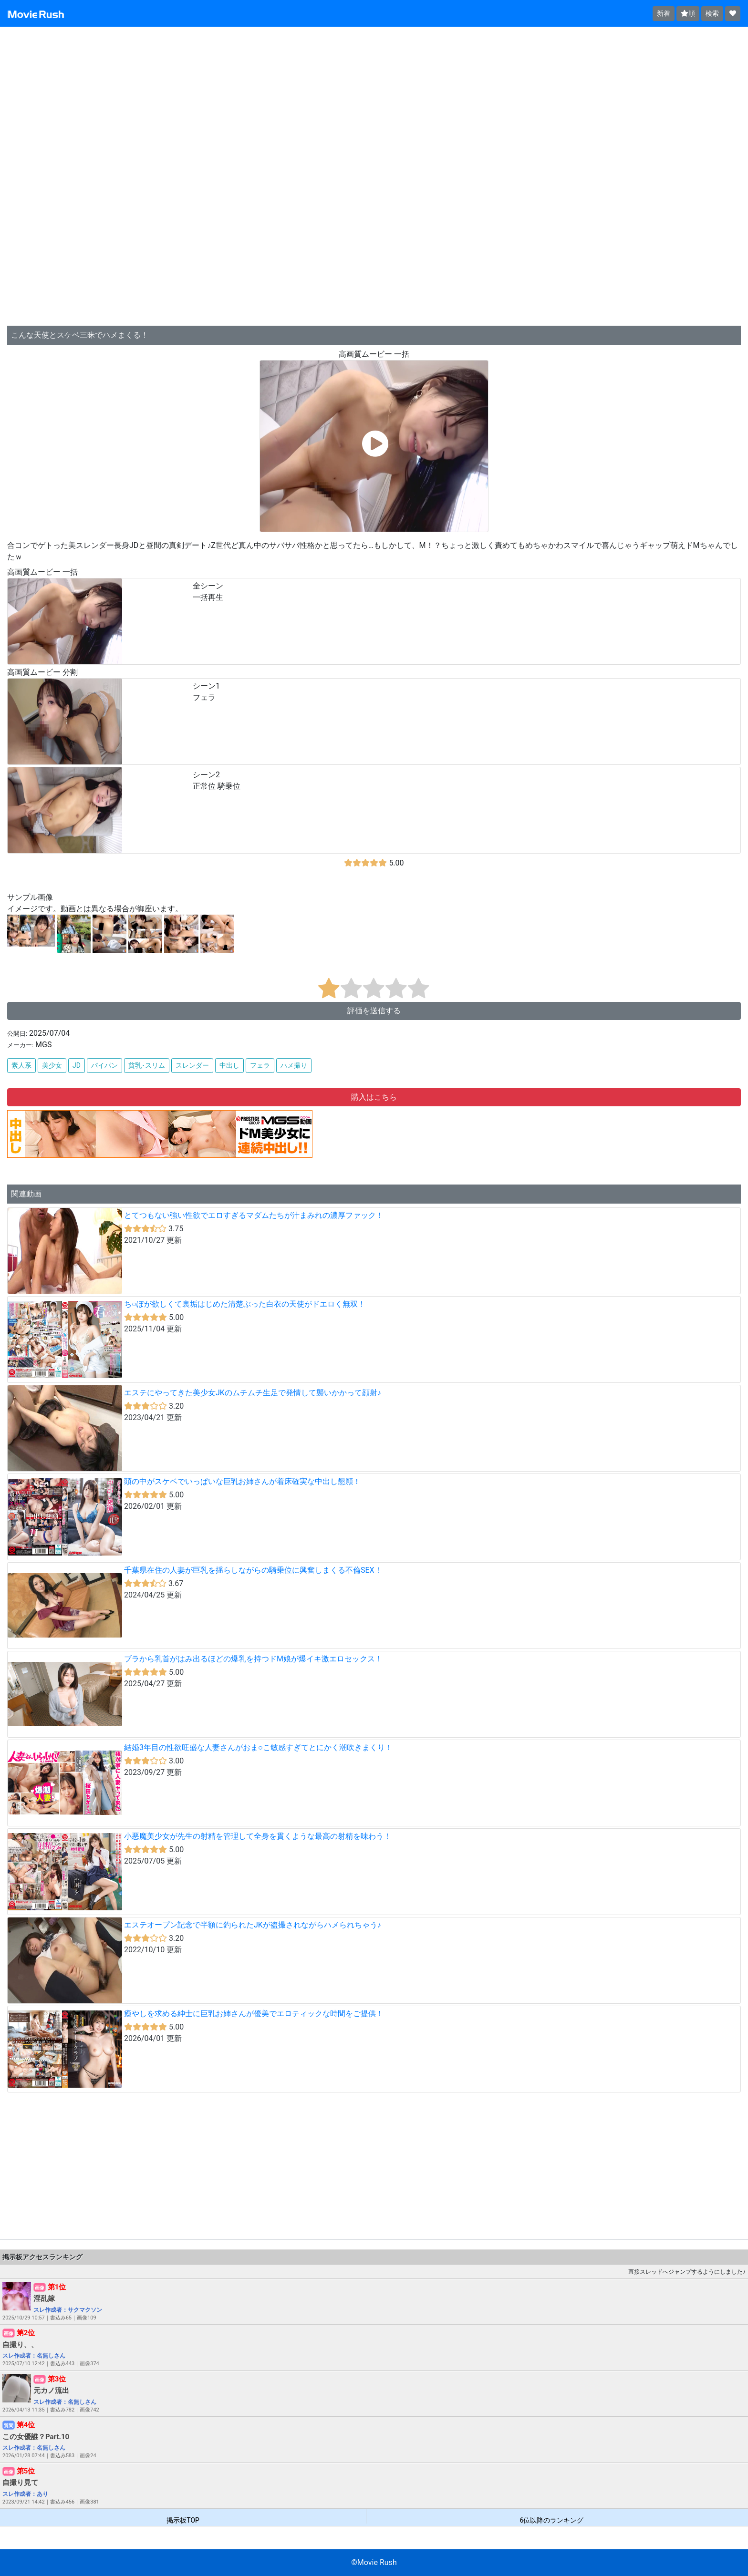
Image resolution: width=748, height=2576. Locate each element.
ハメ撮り (293, 1065)
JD (77, 1065)
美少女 (52, 1065)
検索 (712, 13)
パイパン (104, 1065)
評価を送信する (374, 1010)
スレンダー (192, 1065)
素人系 (21, 1065)
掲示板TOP (182, 2520)
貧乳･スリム (146, 1065)
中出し (229, 1065)
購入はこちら (374, 1097)
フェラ (260, 1065)
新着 (663, 13)
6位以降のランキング (552, 2520)
